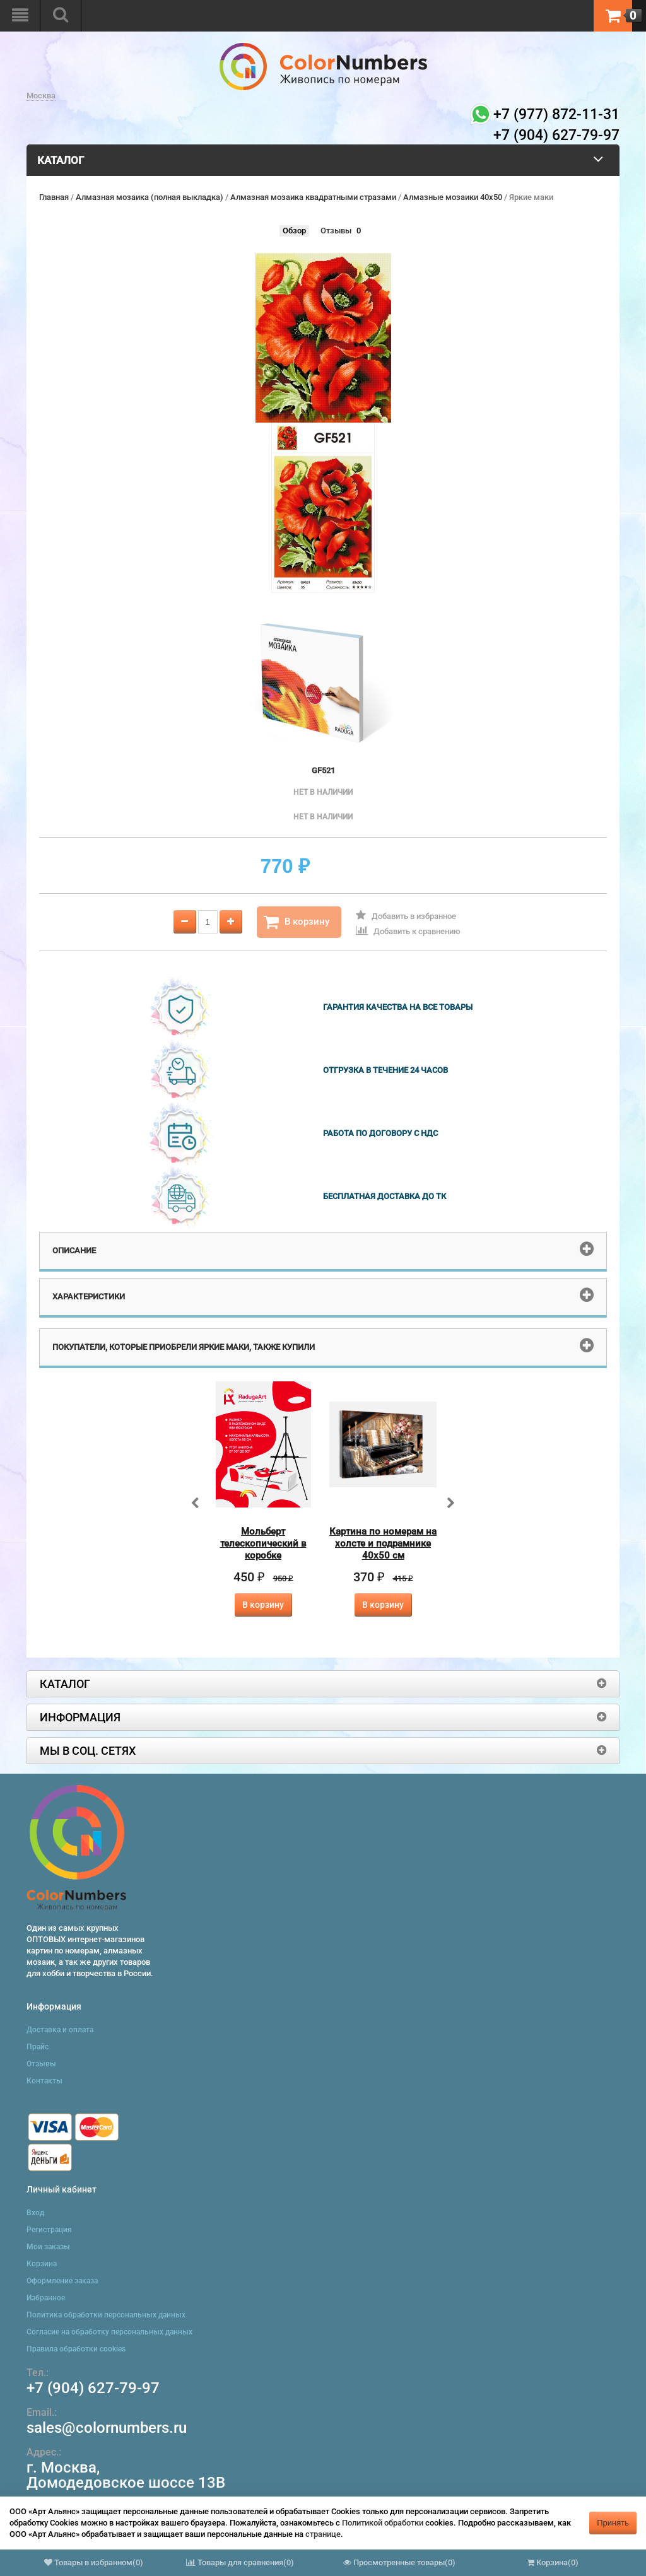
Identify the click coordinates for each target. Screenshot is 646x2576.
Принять (613, 2522)
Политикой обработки (382, 2522)
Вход (35, 2212)
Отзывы (335, 230)
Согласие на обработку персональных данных (109, 2331)
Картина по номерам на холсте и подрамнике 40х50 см (383, 1543)
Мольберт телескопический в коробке (263, 1543)
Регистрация (49, 2229)
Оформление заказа (62, 2280)
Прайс (37, 2046)
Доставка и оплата (59, 2029)
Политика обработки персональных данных (105, 2314)
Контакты (44, 2080)
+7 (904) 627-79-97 (93, 2388)
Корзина (41, 2263)
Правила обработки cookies (76, 2349)
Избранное (45, 2297)
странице (323, 2534)
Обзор (294, 230)
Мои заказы (48, 2246)
